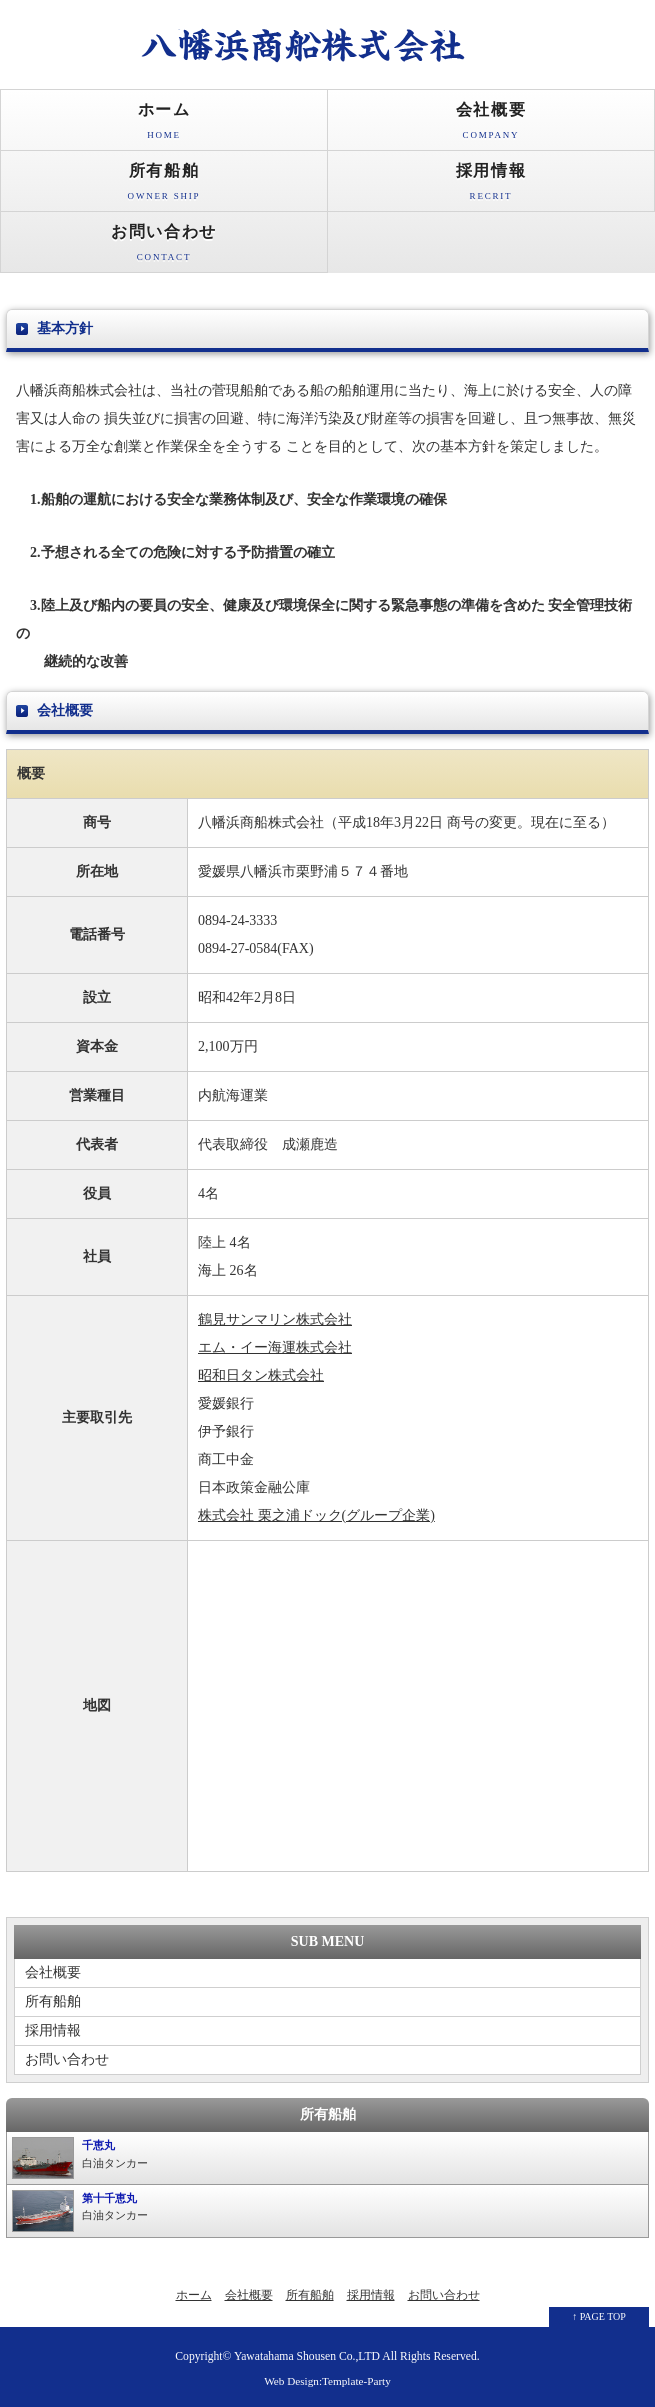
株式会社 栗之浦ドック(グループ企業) (316, 1515)
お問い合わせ (164, 247)
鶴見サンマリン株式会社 (275, 1319)
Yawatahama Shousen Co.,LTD (307, 2356)
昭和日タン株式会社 (261, 1375)
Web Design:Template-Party (327, 2381)
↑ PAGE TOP (599, 2316)
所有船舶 (164, 186)
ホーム (164, 125)
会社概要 (491, 125)
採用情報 (491, 186)
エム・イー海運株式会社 (275, 1347)
